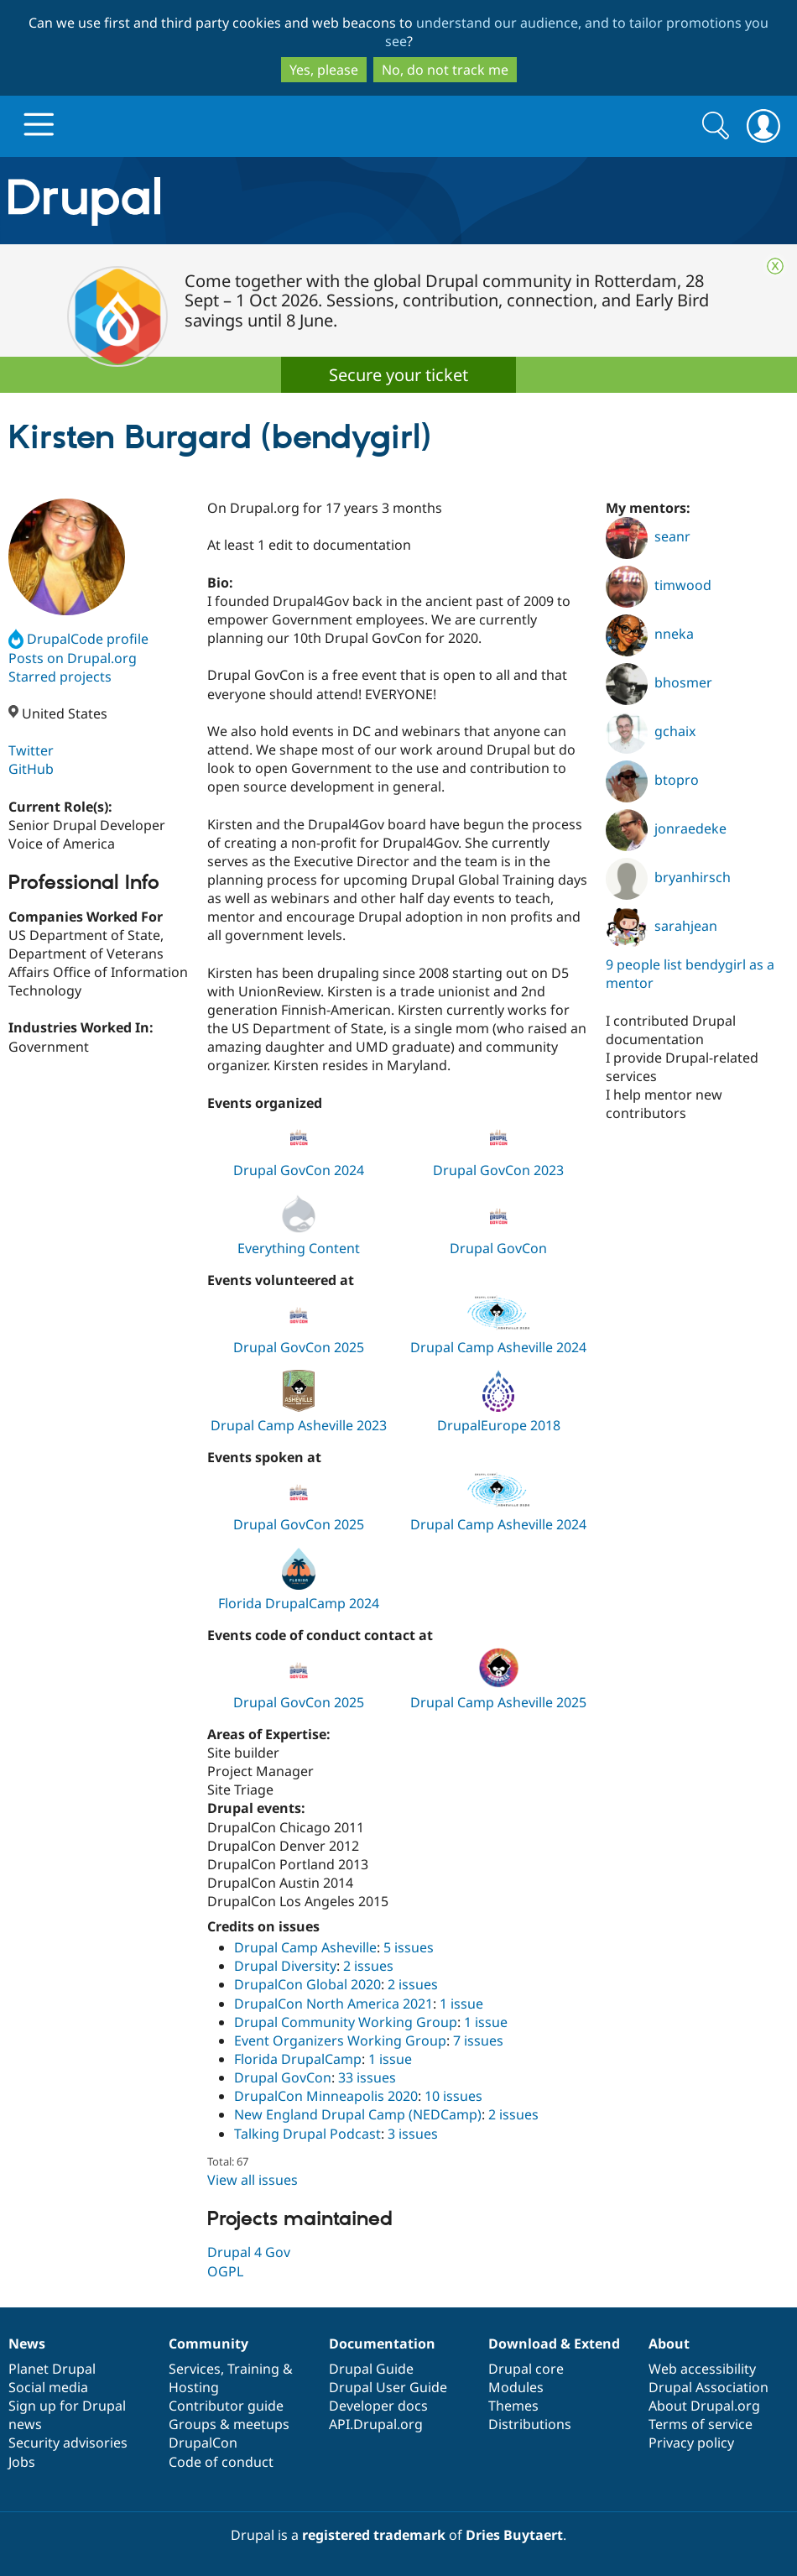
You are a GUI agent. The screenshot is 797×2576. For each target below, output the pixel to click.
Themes (513, 2405)
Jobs (21, 2462)
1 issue (461, 2003)
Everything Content (298, 1248)
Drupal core (526, 2368)
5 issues (408, 1947)
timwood (658, 585)
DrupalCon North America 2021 (333, 2003)
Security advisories (68, 2442)
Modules (516, 2387)
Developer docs (378, 2405)
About (669, 2343)
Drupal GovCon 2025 (298, 1347)
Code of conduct (221, 2462)
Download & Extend (554, 2343)
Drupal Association (708, 2387)
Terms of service (701, 2424)
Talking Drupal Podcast (307, 2133)
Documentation (382, 2343)
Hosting (194, 2387)
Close (775, 266)
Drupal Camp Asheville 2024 (498, 1347)
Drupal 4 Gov (248, 2252)
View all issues (252, 2180)
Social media (48, 2387)
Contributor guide (226, 2405)
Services (195, 2368)
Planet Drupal (52, 2368)
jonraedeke (666, 828)
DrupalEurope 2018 (498, 1425)
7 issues (478, 2040)
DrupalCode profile (78, 639)
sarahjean (661, 926)
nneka (650, 633)
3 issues (413, 2133)
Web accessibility (702, 2368)
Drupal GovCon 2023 (498, 1170)
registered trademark (373, 2535)
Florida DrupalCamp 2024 (298, 1603)
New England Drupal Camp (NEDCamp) (358, 2114)
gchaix (650, 731)
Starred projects (60, 676)
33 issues (367, 2077)
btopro (652, 780)
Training (253, 2368)
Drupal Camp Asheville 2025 (498, 1702)
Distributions (529, 2424)
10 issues (453, 2096)
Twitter (31, 750)
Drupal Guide (371, 2368)
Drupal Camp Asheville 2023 (299, 1425)
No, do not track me (445, 69)
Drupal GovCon (498, 1248)
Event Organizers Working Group (340, 2040)
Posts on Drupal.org (72, 658)
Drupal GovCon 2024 (298, 1170)
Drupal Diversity (285, 1966)
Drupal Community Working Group (345, 2022)
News (26, 2343)
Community (208, 2343)
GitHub (31, 769)
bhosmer (659, 682)
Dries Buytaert (514, 2535)
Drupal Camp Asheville (305, 1947)
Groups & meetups (229, 2424)
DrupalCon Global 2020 (307, 1984)
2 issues (368, 1966)
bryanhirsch (668, 877)
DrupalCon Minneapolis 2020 (326, 2096)
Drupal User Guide (388, 2387)
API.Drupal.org (376, 2424)
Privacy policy (691, 2442)
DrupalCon (203, 2442)
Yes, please (323, 69)
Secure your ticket (398, 374)
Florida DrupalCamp (298, 2059)
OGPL (225, 2271)
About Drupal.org (704, 2405)
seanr (648, 536)
